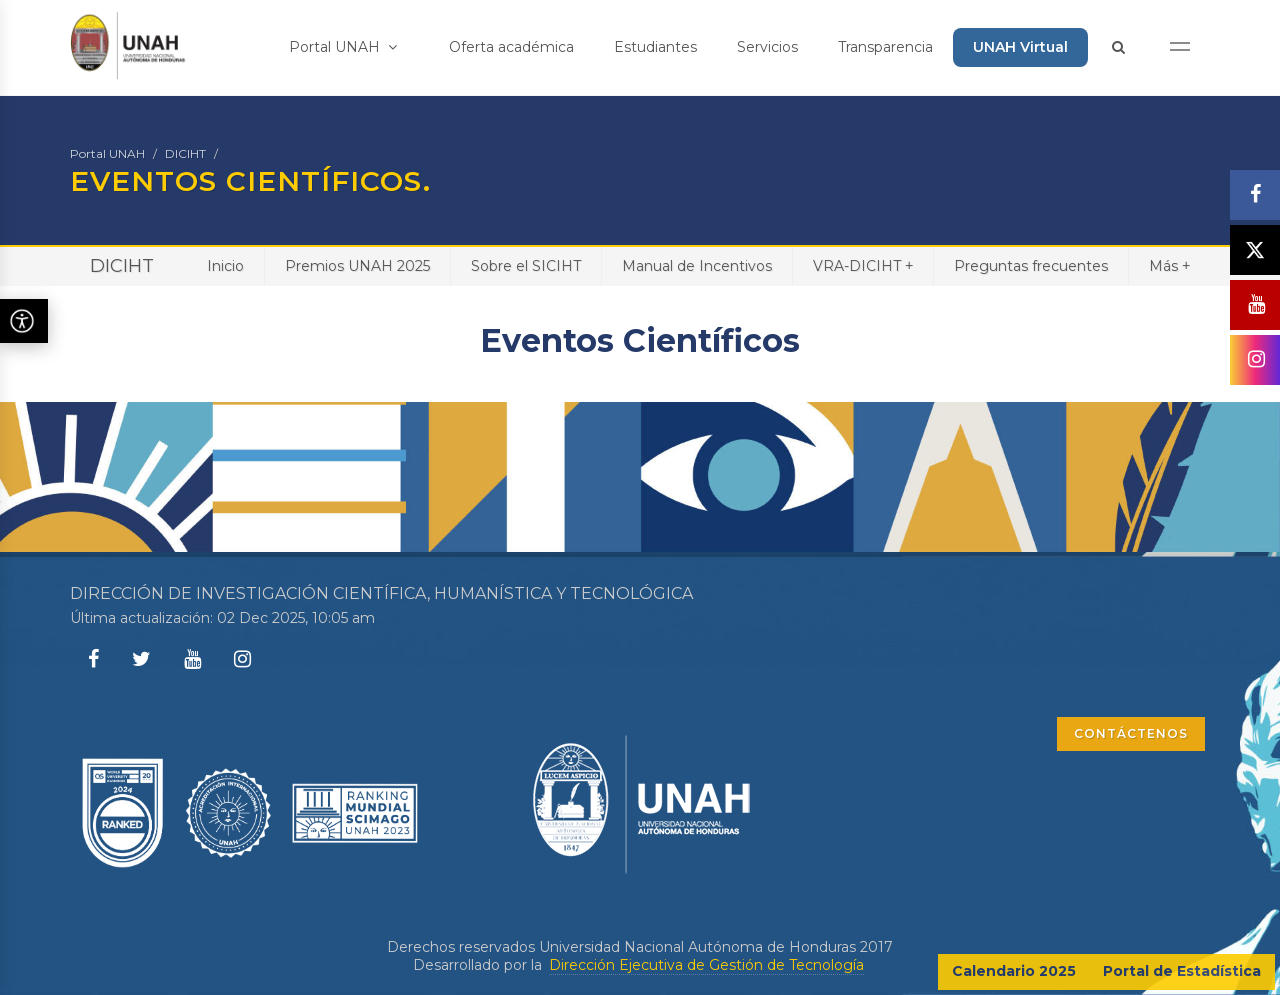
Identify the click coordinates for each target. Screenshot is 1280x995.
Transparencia (885, 47)
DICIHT (185, 153)
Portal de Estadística (1182, 971)
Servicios (767, 47)
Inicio (225, 266)
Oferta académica (511, 47)
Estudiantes (655, 47)
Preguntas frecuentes (1031, 266)
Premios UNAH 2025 (357, 266)
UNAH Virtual (1020, 47)
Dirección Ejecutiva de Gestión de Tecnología (706, 965)
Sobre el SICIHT (526, 266)
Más (1169, 265)
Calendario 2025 (1014, 971)
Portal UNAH (343, 47)
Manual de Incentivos (697, 266)
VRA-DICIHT (863, 265)
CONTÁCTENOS (1131, 733)
